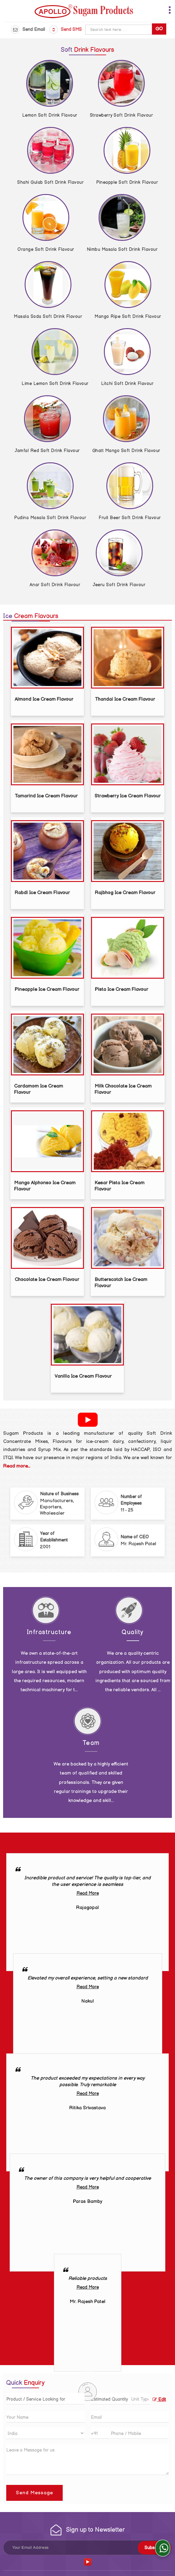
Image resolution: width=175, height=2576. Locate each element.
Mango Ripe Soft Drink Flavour (128, 316)
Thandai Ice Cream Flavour (125, 699)
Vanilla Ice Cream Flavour (83, 1376)
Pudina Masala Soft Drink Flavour (50, 517)
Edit (159, 2399)
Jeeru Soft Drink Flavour (119, 584)
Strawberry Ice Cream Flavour (128, 796)
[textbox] (140, 2398)
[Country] (45, 2433)
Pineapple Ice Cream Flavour (47, 989)
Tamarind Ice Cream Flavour (46, 796)
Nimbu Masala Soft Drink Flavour (122, 249)
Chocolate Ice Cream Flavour (47, 1280)
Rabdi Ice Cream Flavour (42, 893)
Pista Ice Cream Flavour (121, 989)
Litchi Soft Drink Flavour (127, 383)
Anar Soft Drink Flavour (55, 584)
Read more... (16, 1466)
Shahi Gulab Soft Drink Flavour (50, 182)
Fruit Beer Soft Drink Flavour (130, 517)
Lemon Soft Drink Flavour (49, 115)
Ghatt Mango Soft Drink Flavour (126, 450)
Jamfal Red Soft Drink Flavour (47, 450)
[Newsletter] (87, 2547)
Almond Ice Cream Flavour (44, 699)
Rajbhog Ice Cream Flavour (125, 893)
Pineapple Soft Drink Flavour (127, 182)
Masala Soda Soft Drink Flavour (48, 316)
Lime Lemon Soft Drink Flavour (55, 383)
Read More (87, 1893)
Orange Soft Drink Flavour (45, 249)
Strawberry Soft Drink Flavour (121, 115)
